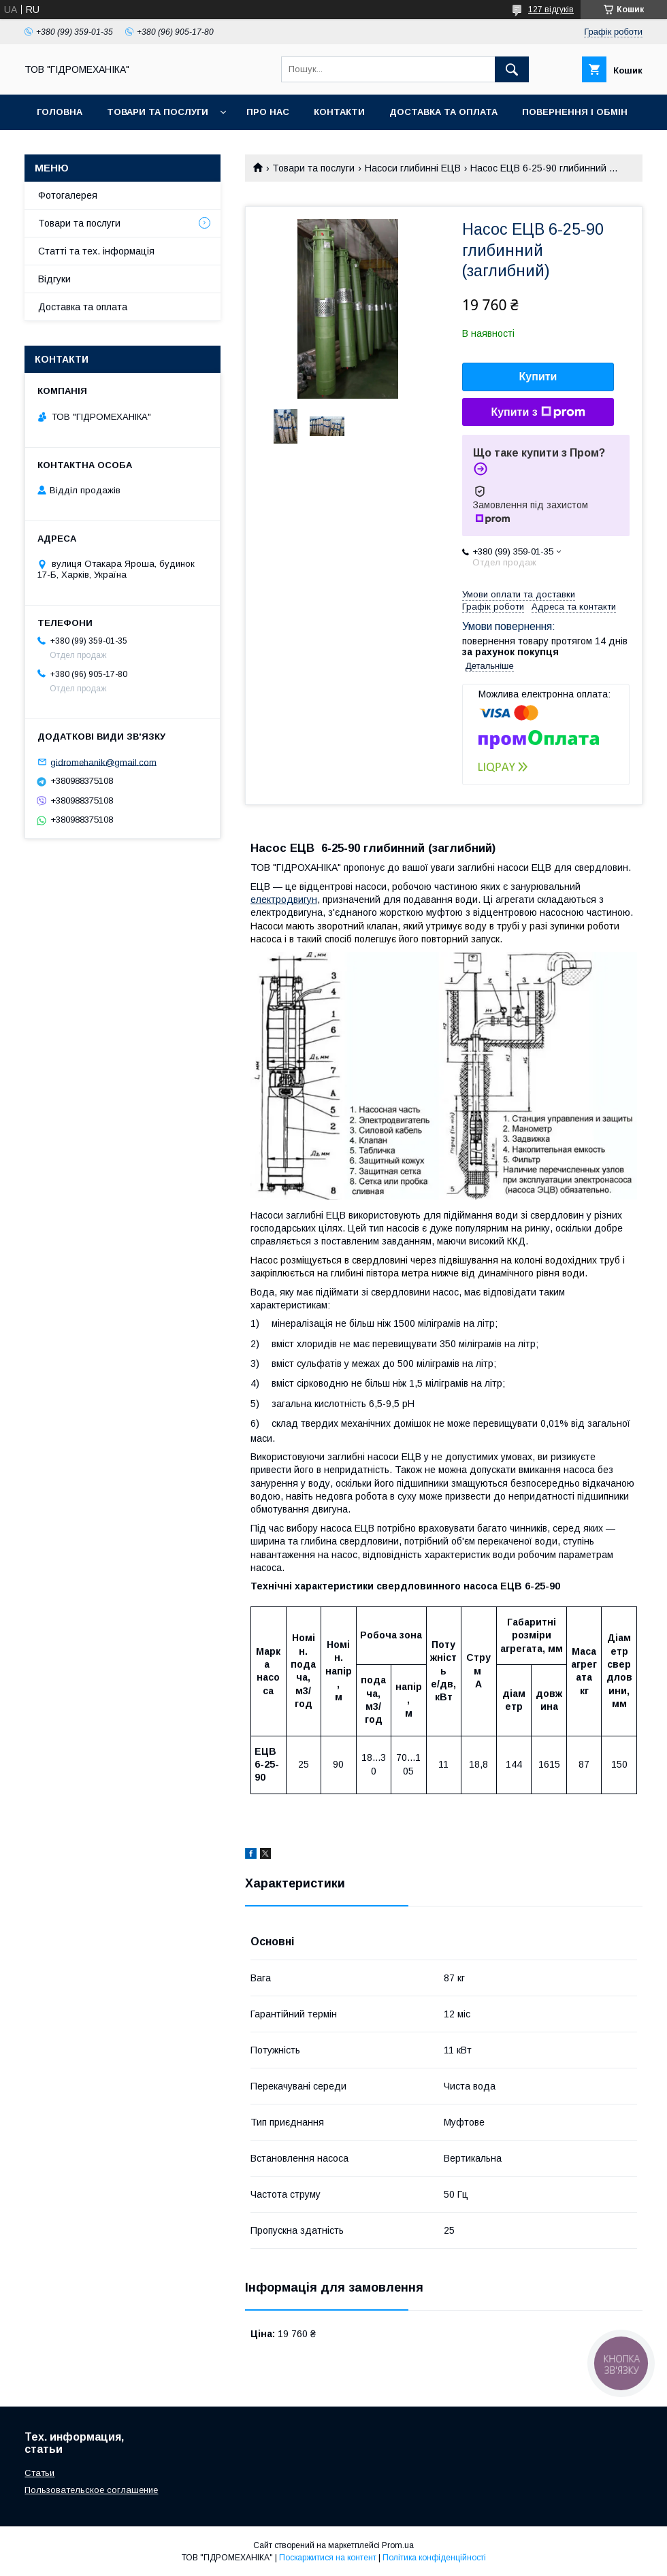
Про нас (267, 112)
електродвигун (283, 899)
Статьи (39, 2473)
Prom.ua (398, 2545)
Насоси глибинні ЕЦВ (413, 168)
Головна (59, 112)
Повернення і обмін (575, 112)
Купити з (538, 412)
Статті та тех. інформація (96, 251)
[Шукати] (512, 69)
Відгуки (54, 279)
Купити (538, 376)
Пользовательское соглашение (91, 2490)
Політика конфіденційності (434, 2557)
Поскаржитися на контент (327, 2557)
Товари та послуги (157, 112)
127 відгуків (551, 9)
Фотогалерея (67, 195)
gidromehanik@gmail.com (103, 762)
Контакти (339, 112)
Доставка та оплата (443, 112)
